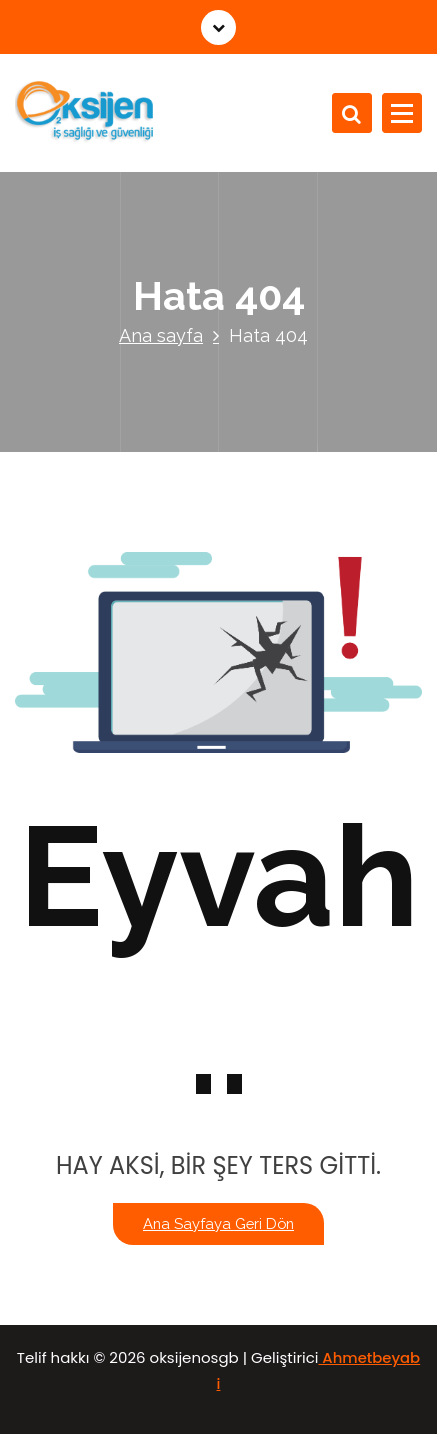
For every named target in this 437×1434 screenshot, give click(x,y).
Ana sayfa (161, 335)
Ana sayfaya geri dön (218, 1223)
